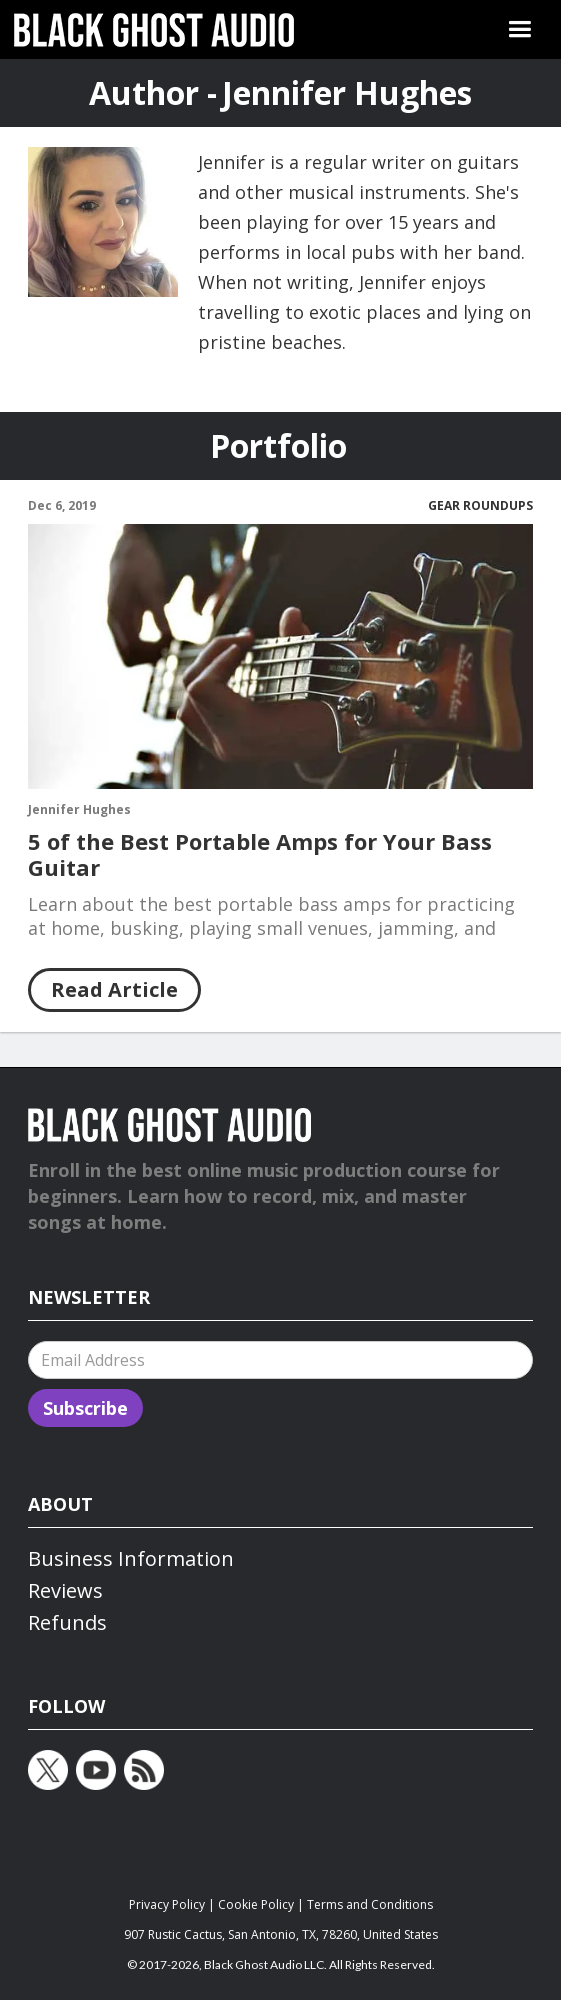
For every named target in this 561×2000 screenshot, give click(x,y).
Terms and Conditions (370, 1904)
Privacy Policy (167, 1904)
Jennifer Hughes (79, 810)
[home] (154, 29)
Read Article (114, 989)
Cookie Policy (256, 1904)
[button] (519, 29)
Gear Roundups (480, 506)
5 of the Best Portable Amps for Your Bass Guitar (260, 854)
